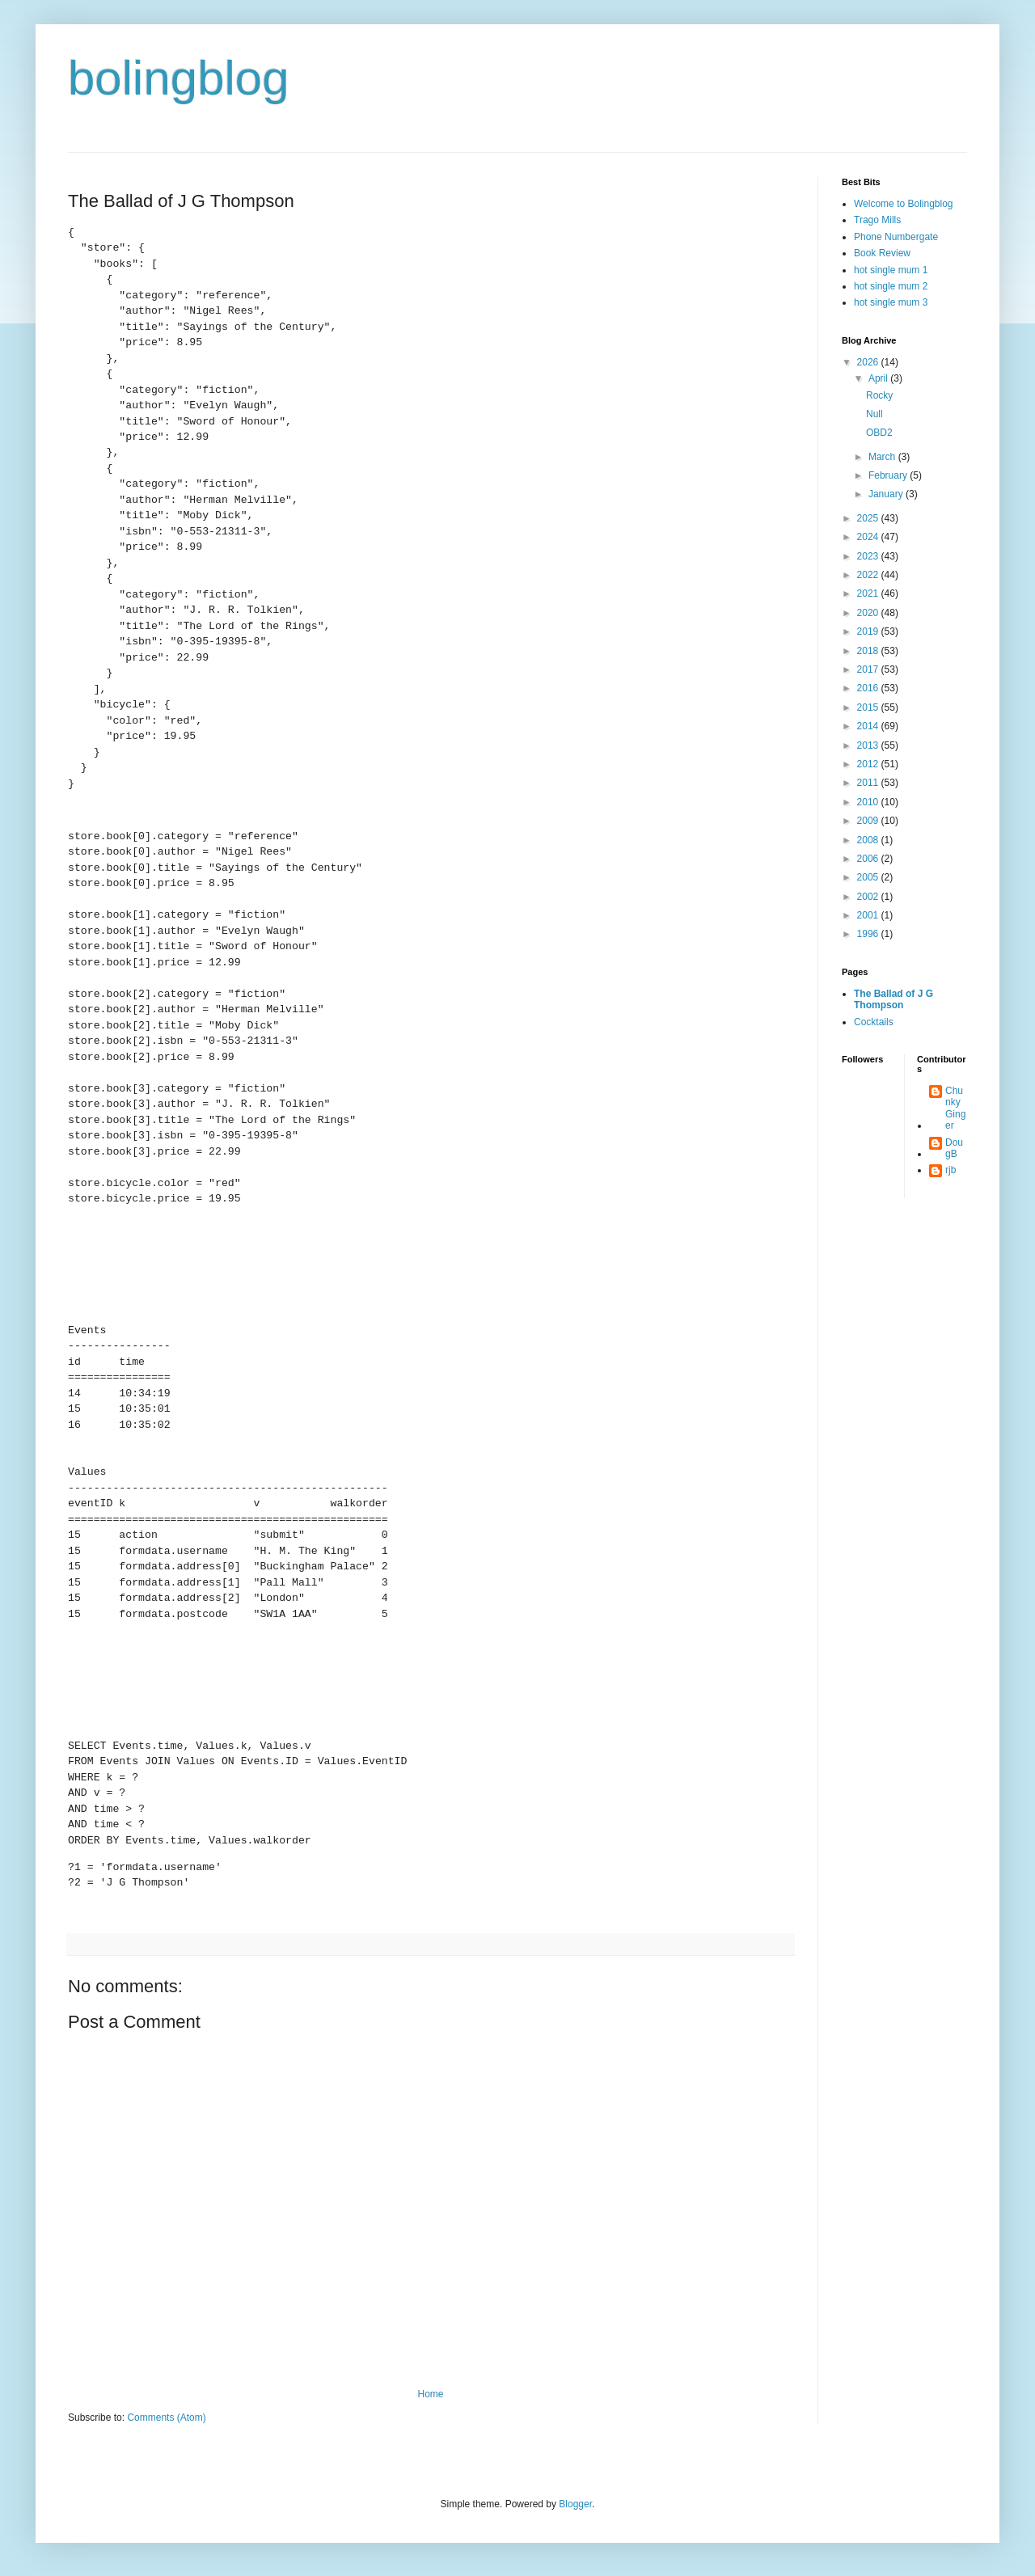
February (889, 475)
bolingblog (178, 78)
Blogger (575, 2504)
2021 (869, 593)
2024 (869, 537)
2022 (869, 575)
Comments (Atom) (166, 2417)
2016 (869, 688)
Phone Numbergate (896, 237)
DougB (954, 1148)
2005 (869, 877)
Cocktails (873, 1022)
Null (874, 414)
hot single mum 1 (890, 270)
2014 (869, 726)
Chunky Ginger (955, 1108)
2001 (869, 915)
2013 (869, 745)
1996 (869, 934)
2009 (869, 820)
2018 (869, 651)
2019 (869, 631)
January (887, 494)
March (883, 456)
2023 (869, 556)
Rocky (879, 395)
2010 (869, 802)
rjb (950, 1170)
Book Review (882, 253)
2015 (869, 707)
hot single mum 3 (890, 302)
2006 (869, 858)
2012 (869, 764)
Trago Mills (877, 220)
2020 (869, 613)
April (879, 378)
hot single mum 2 (890, 286)
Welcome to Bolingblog (903, 203)
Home (430, 2394)
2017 (869, 669)
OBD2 (879, 432)
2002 (869, 896)
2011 (869, 782)
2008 (869, 840)
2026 (869, 362)
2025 (869, 518)
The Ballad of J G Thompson (893, 999)
